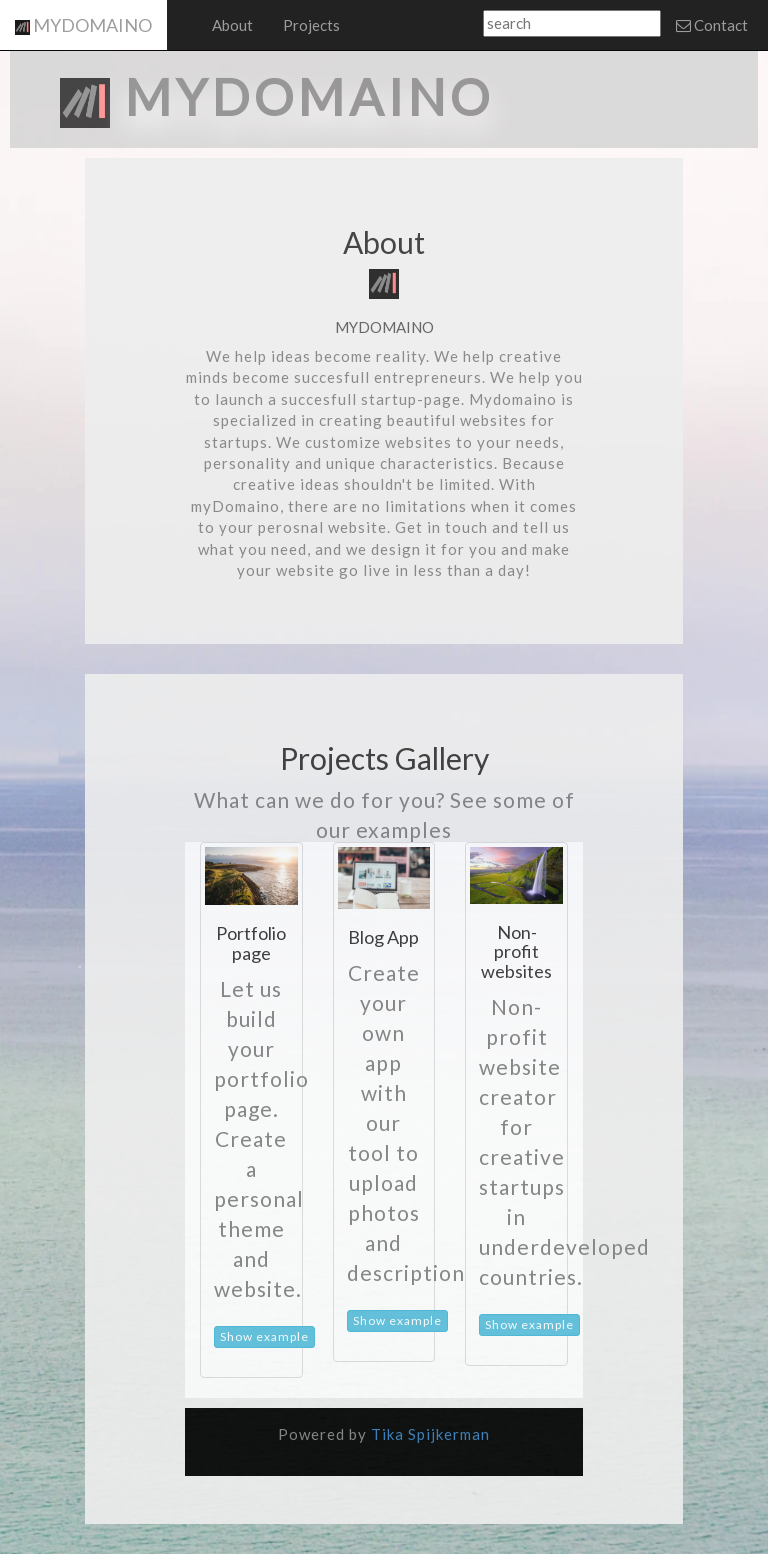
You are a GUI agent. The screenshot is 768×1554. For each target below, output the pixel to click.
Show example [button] (264, 1336)
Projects (311, 25)
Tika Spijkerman (430, 1434)
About (232, 25)
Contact (712, 25)
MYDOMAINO (83, 25)
